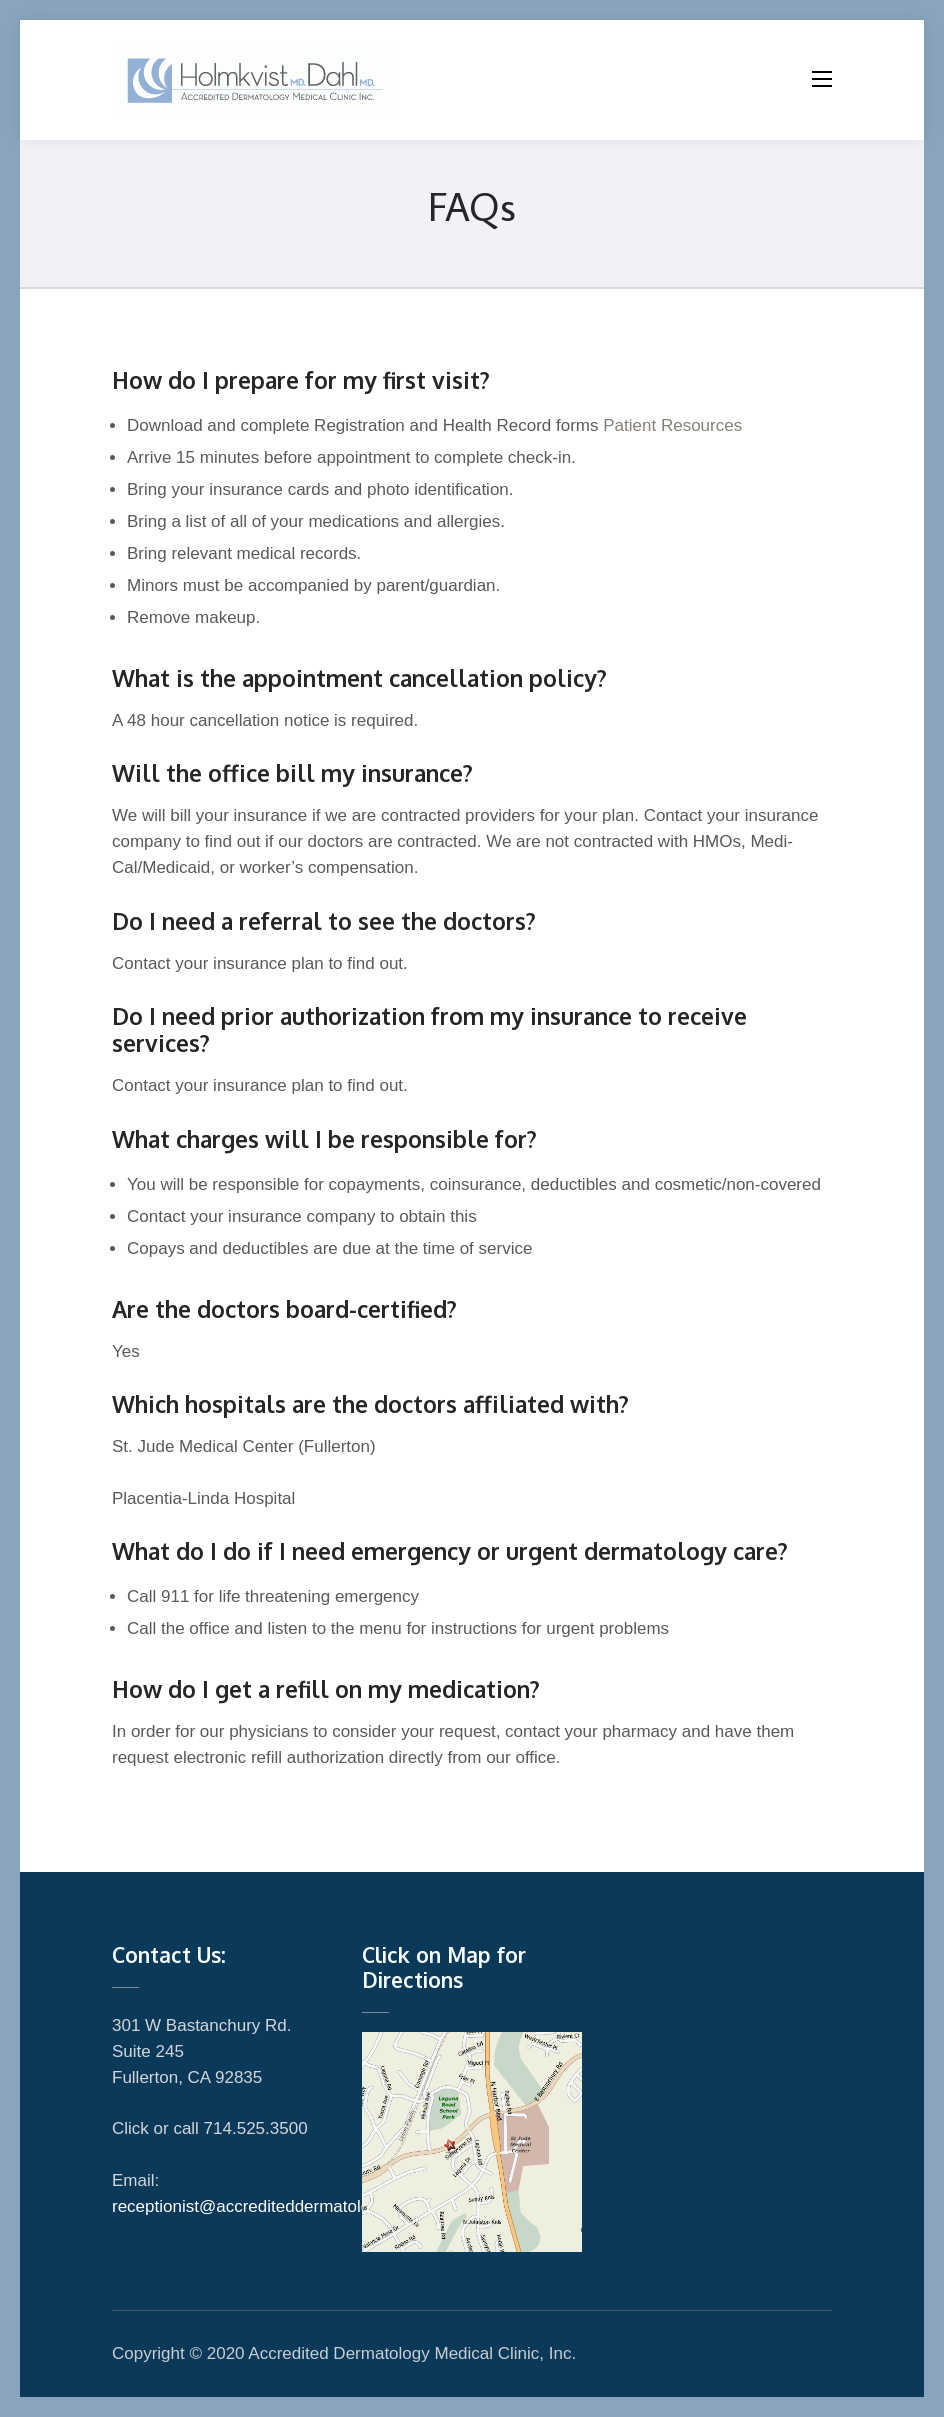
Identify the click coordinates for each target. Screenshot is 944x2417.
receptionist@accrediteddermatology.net (263, 2206)
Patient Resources (671, 425)
